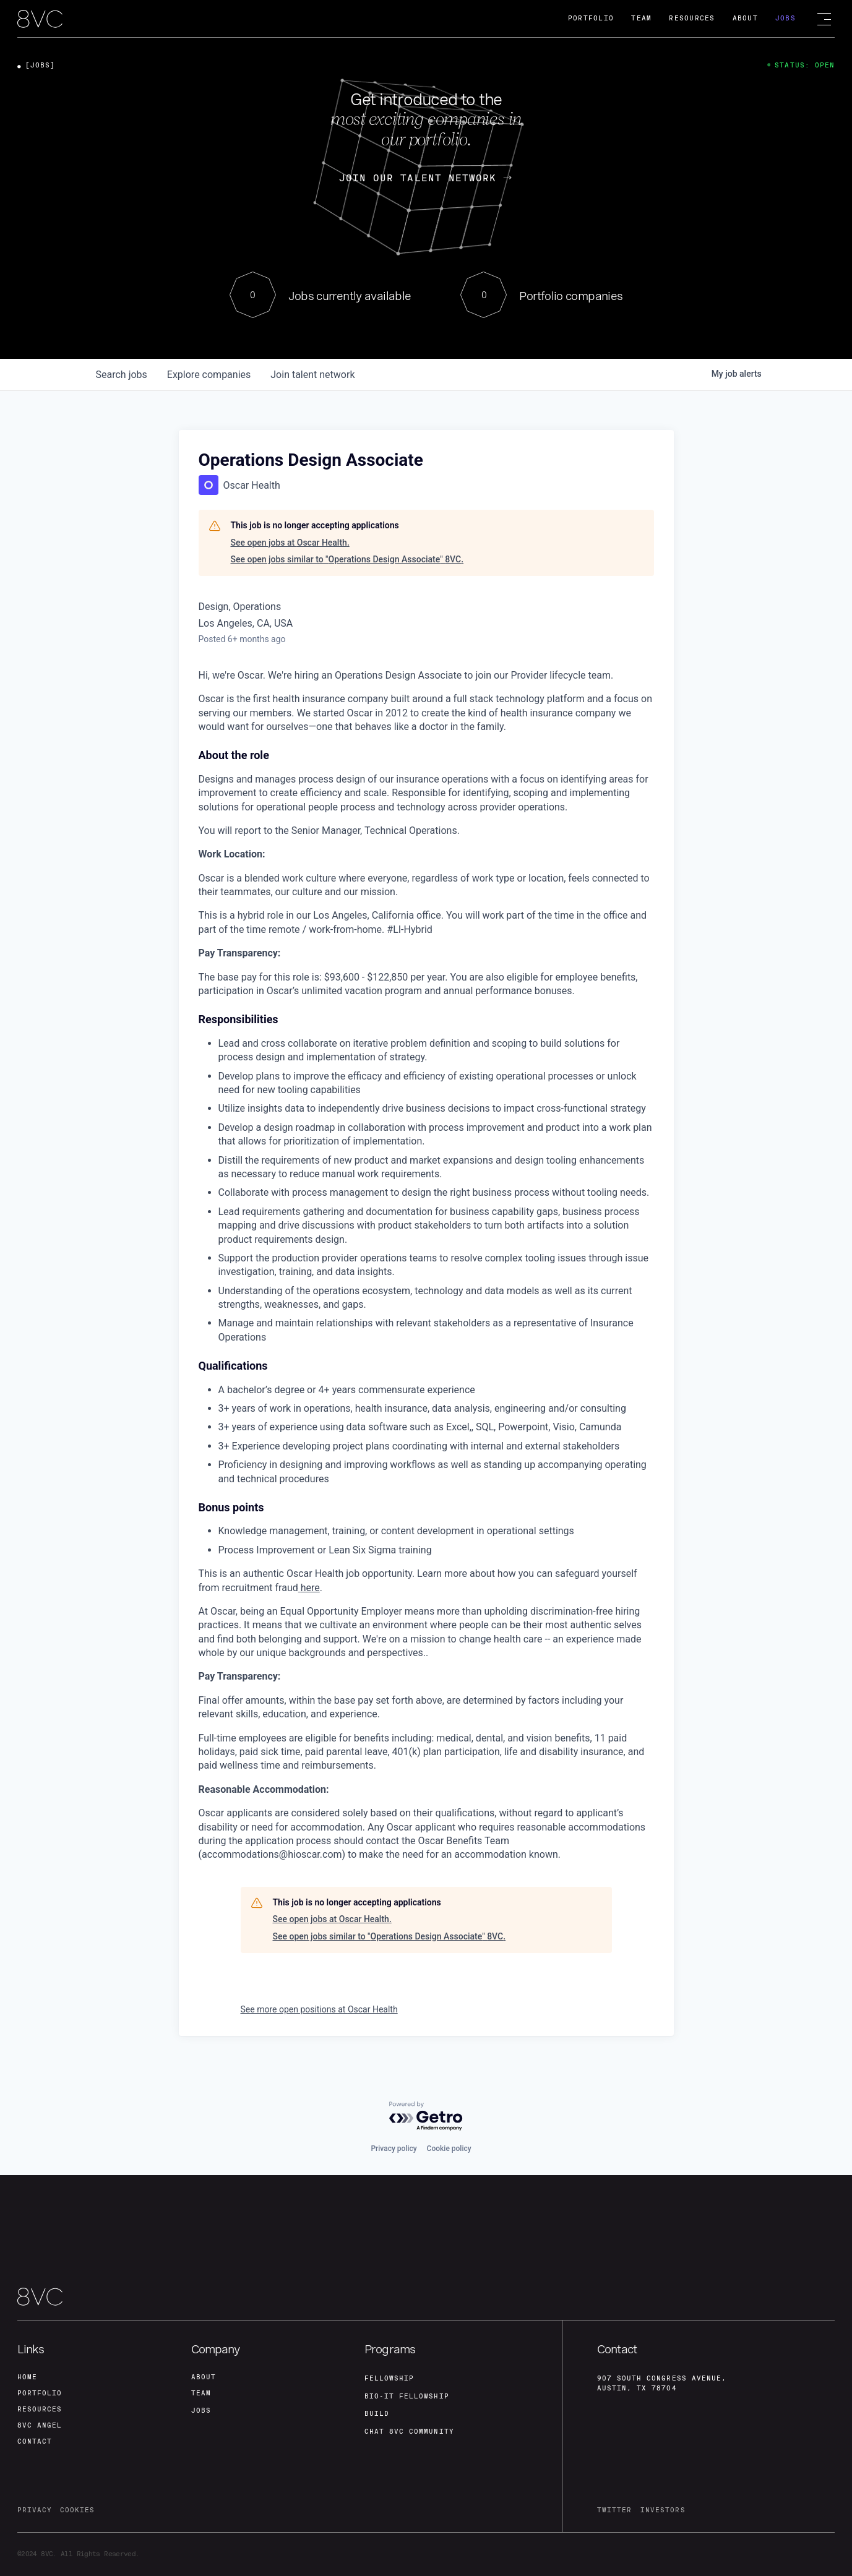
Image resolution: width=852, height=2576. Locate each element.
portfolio (39, 2389)
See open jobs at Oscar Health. (290, 542)
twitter (614, 2510)
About (745, 18)
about (203, 2372)
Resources (692, 18)
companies (209, 374)
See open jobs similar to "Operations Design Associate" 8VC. (347, 559)
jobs (121, 374)
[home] (39, 19)
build (376, 2409)
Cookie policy (449, 2141)
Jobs (785, 18)
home (27, 2372)
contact (34, 2441)
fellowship (389, 2372)
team (201, 2389)
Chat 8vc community (409, 2427)
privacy (34, 2510)
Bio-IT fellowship (406, 2391)
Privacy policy (393, 2141)
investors (662, 2510)
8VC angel (39, 2423)
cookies (78, 2510)
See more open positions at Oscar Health (319, 2009)
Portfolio (591, 18)
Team (641, 18)
